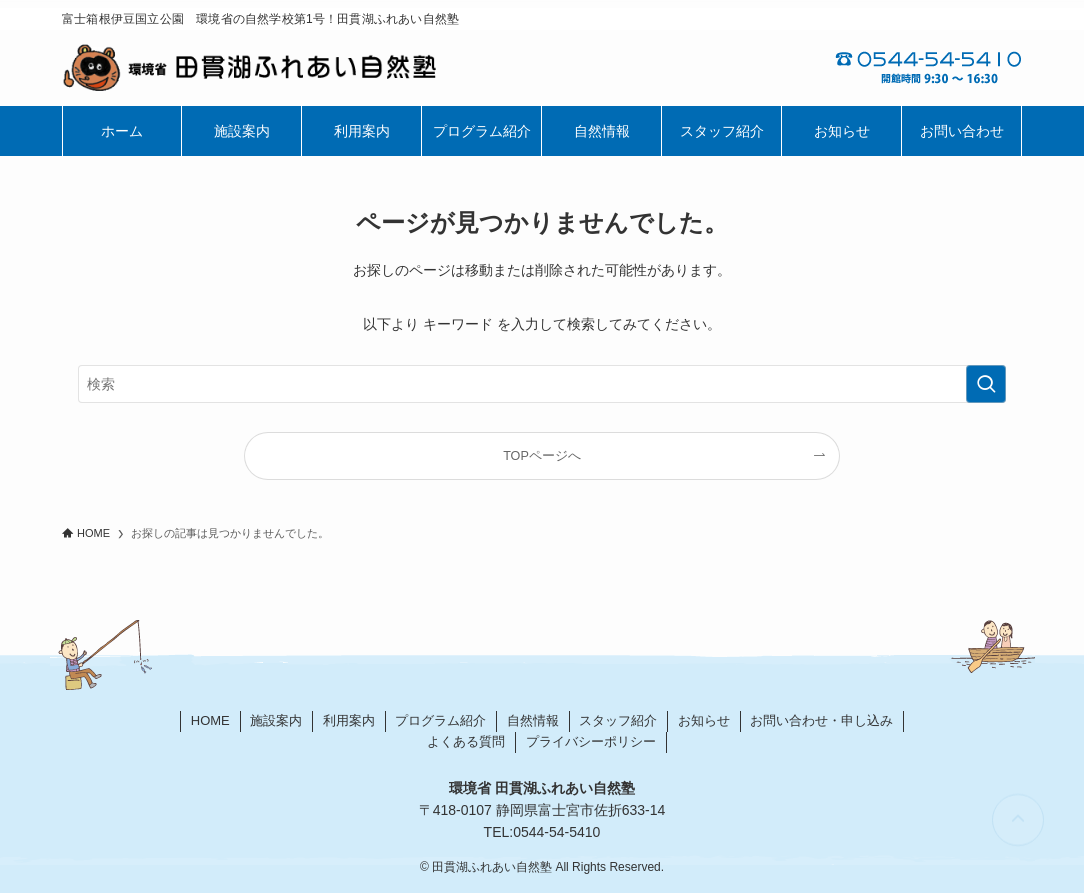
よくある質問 (466, 741)
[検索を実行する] (986, 384)
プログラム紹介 (440, 720)
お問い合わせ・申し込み (821, 720)
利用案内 (349, 720)
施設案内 (276, 720)
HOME (210, 720)
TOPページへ (542, 456)
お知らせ (704, 720)
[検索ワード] (542, 384)
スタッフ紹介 (618, 720)
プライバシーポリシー (591, 741)
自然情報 (533, 720)
